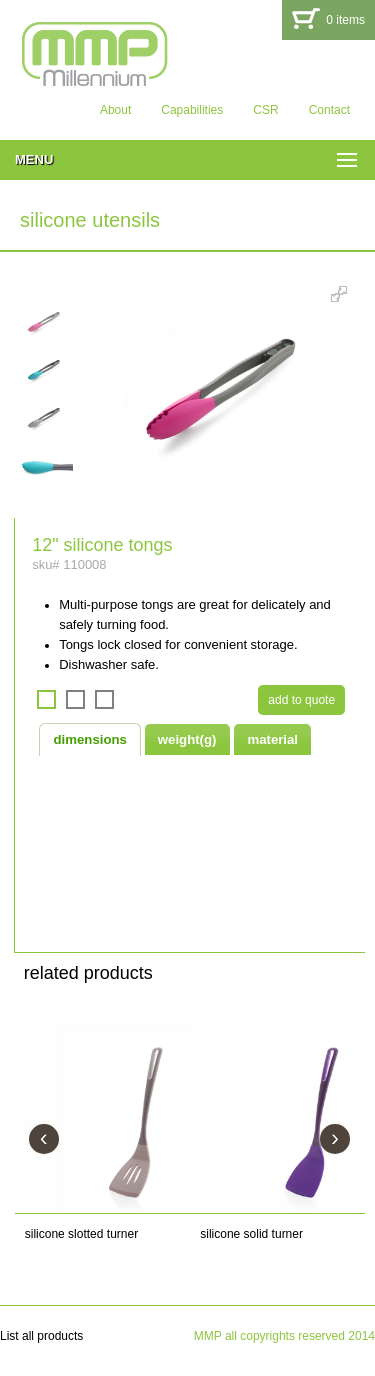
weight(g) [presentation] (187, 739)
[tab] (90, 739)
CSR (265, 110)
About (115, 110)
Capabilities (192, 110)
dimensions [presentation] (90, 739)
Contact (329, 110)
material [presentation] (272, 739)
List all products (41, 1336)
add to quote (301, 700)
